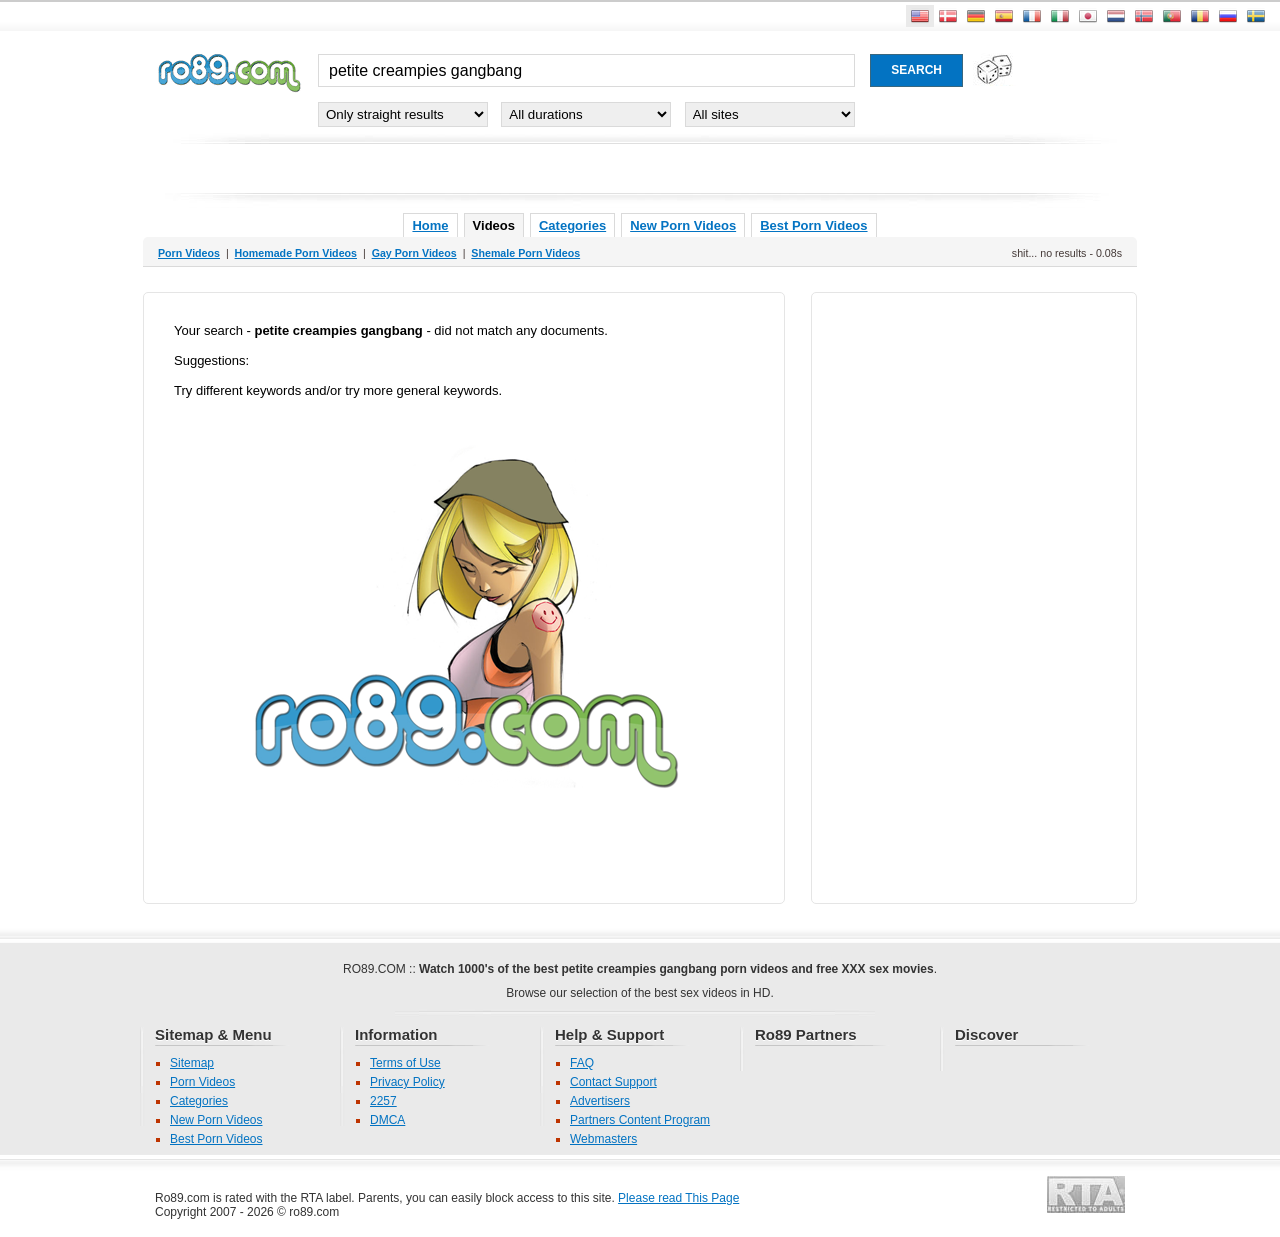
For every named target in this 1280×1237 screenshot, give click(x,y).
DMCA (387, 1120)
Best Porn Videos (813, 225)
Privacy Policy (407, 1082)
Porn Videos (202, 1082)
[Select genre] (403, 114)
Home (430, 225)
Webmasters (603, 1139)
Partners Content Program (640, 1120)
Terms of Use (405, 1063)
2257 (383, 1101)
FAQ (582, 1063)
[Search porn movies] (916, 70)
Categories (572, 225)
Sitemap (192, 1063)
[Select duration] (586, 114)
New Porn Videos (683, 225)
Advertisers (600, 1101)
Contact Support (613, 1082)
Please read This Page (678, 1198)
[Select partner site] (770, 114)
